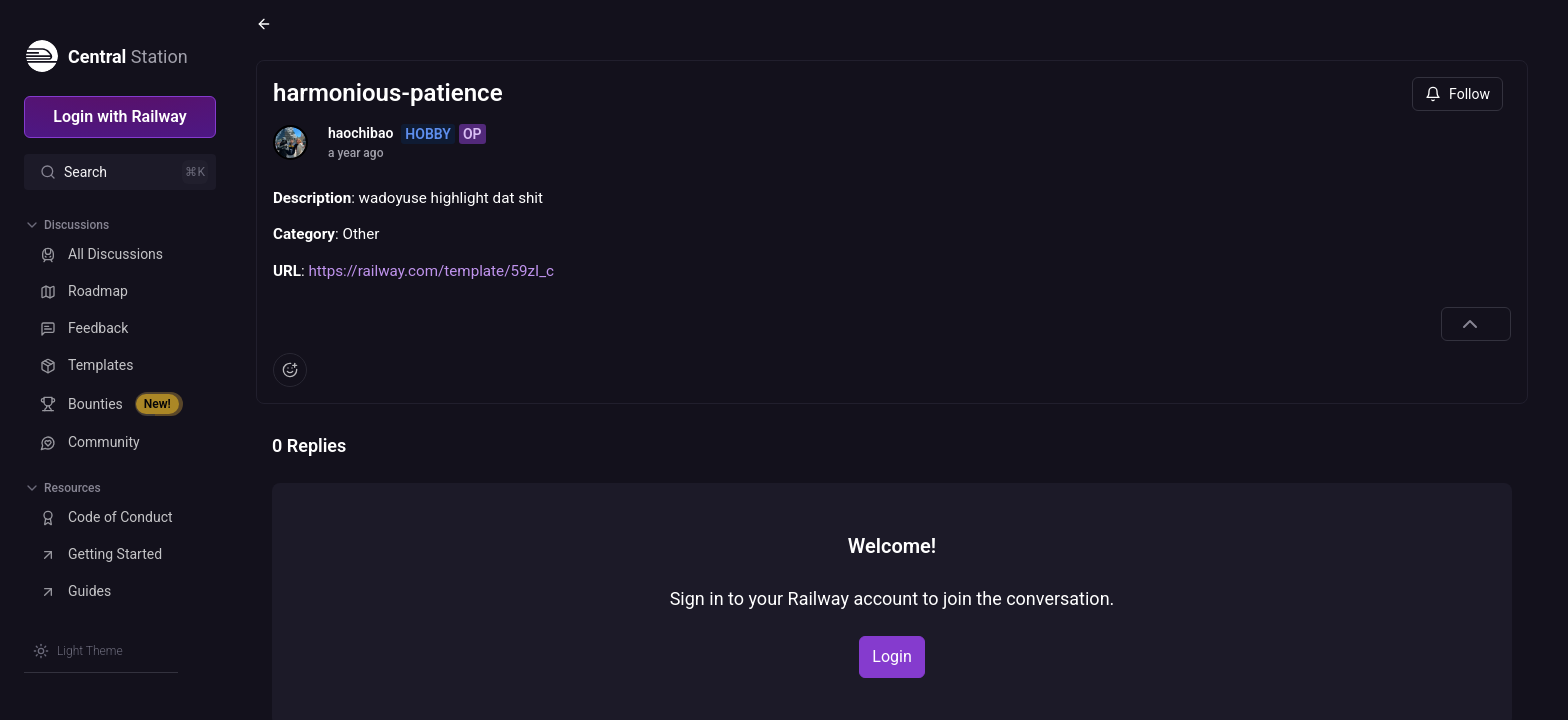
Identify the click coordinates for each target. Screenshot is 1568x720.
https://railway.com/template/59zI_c (431, 271)
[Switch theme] (78, 651)
